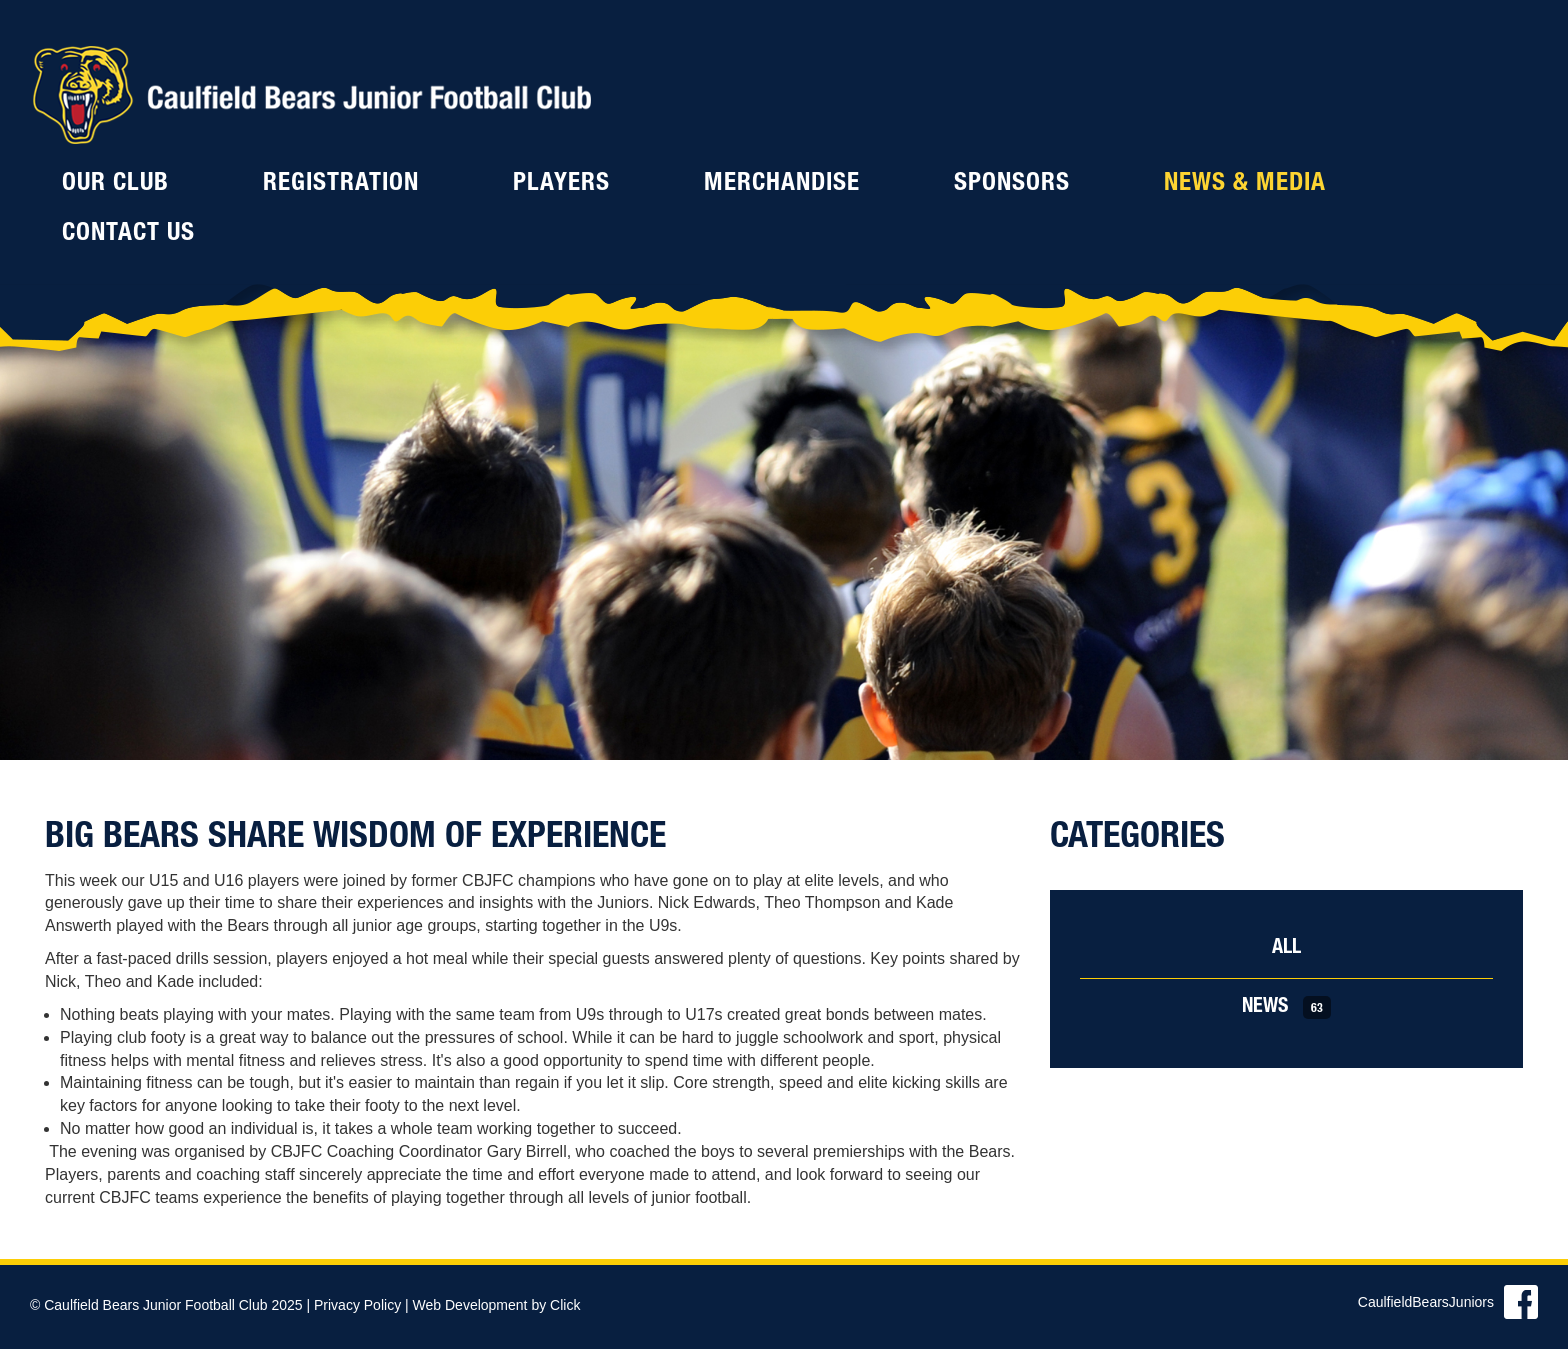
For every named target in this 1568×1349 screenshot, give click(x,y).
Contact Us (128, 234)
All (1286, 949)
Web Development (470, 1305)
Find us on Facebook (1521, 1302)
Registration (341, 184)
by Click (555, 1305)
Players (561, 184)
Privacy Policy (357, 1305)
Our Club (115, 184)
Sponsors (1012, 184)
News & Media (1245, 184)
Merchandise (782, 184)
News (1286, 1007)
